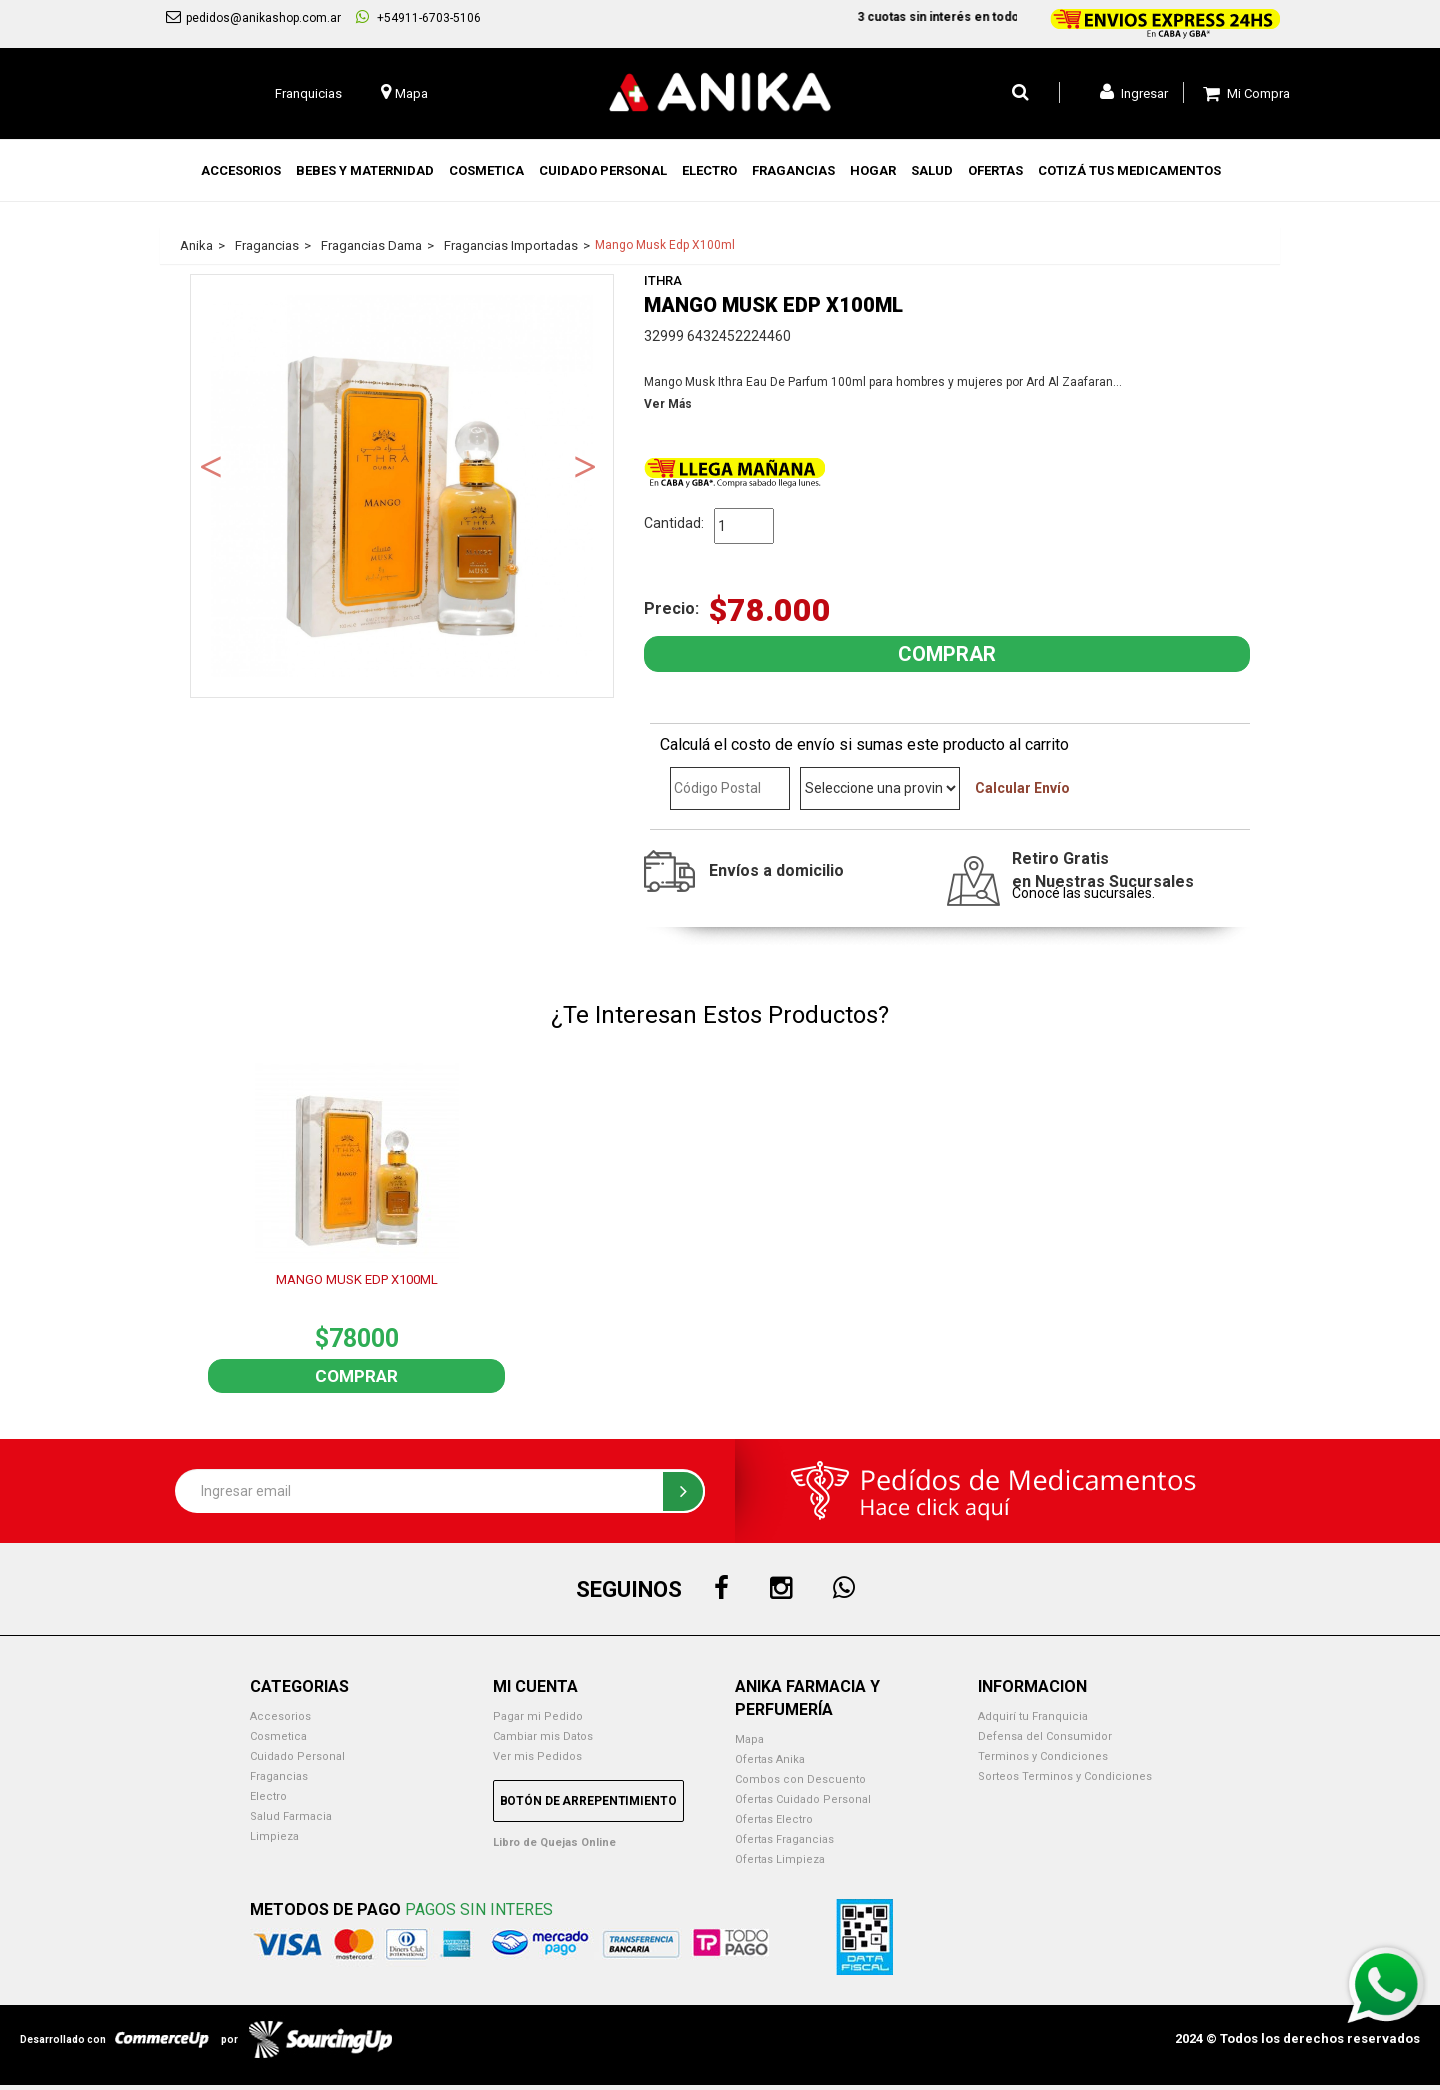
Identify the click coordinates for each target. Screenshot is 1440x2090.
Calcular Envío (1022, 788)
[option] (402, 486)
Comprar (356, 1376)
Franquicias (308, 93)
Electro (268, 1796)
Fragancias (279, 1776)
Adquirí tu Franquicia (1033, 1716)
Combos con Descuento (800, 1779)
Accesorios (280, 1716)
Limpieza (274, 1836)
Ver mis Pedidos (537, 1756)
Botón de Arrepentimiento (588, 1801)
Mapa (749, 1739)
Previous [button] (211, 465)
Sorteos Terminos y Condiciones (1065, 1776)
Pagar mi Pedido (538, 1716)
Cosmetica (278, 1736)
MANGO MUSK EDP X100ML (357, 1279)
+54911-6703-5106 (418, 17)
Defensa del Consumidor (1045, 1736)
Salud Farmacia (291, 1816)
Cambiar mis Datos (543, 1736)
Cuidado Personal (297, 1756)
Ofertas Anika (770, 1759)
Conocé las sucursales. (1083, 893)
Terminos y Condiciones (1043, 1756)
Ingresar (1134, 92)
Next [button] (585, 465)
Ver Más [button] (668, 404)
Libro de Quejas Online (554, 1842)
